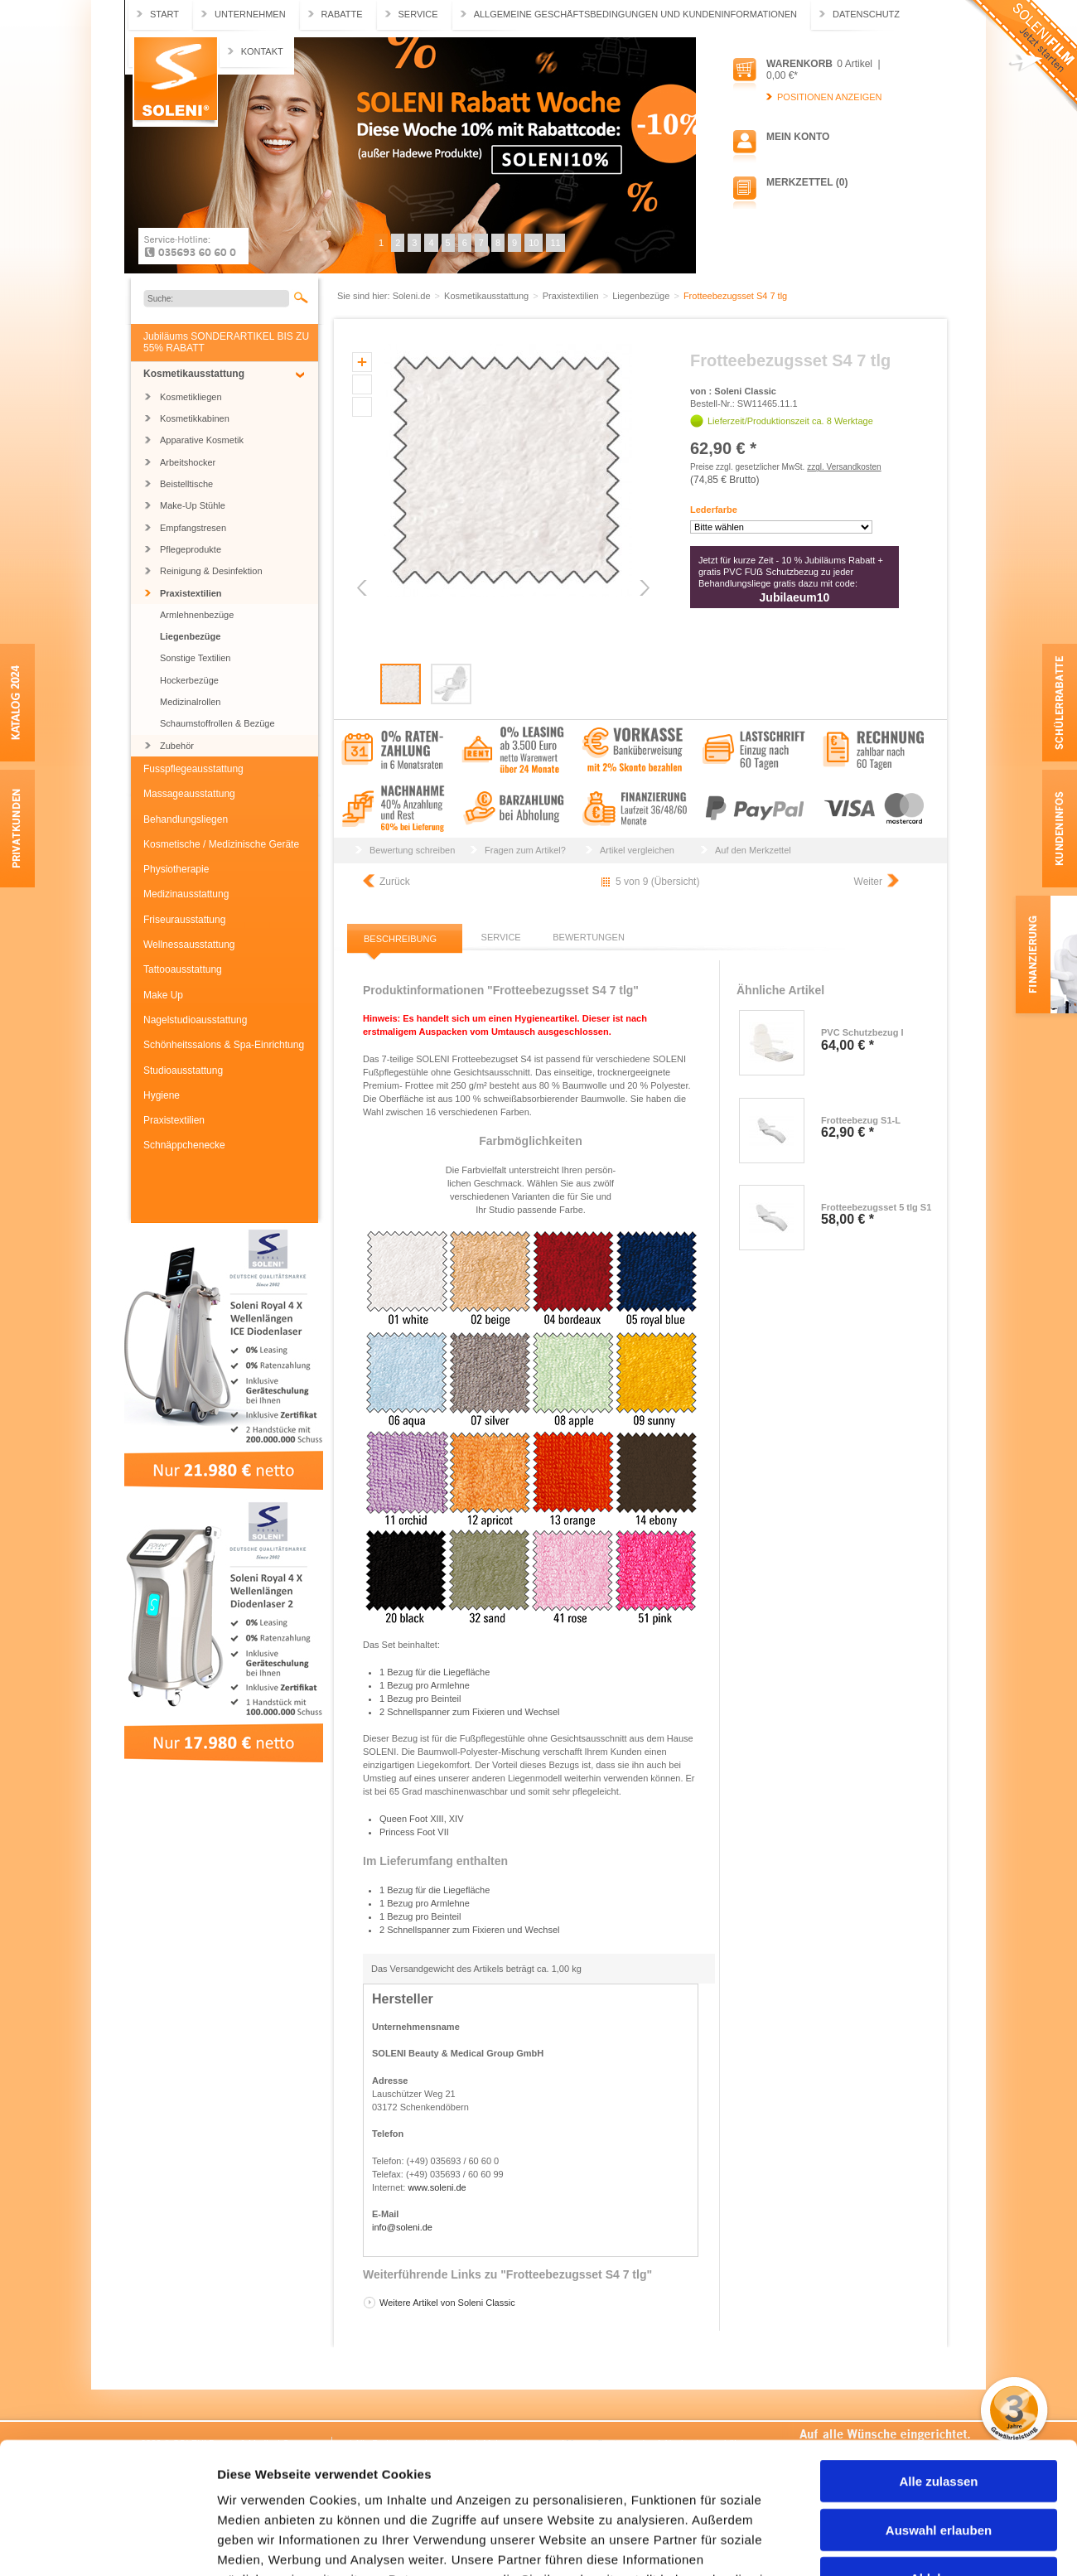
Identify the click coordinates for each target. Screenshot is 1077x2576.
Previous (363, 588)
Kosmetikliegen (191, 397)
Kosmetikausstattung (193, 373)
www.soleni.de (437, 2187)
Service (418, 14)
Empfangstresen (193, 528)
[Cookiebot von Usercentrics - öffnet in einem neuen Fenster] (107, 2543)
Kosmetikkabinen (194, 418)
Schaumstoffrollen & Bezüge (217, 723)
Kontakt (262, 51)
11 (555, 243)
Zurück (394, 881)
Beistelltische (186, 484)
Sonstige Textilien (195, 658)
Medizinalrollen (190, 702)
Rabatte (342, 14)
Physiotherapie (176, 869)
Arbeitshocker (187, 462)
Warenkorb (799, 64)
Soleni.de (175, 82)
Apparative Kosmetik (202, 440)
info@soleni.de (402, 2227)
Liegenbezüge (190, 636)
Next (643, 588)
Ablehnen (938, 2455)
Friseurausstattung (184, 920)
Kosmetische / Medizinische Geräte (221, 844)
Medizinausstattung (186, 894)
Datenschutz (866, 14)
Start (164, 14)
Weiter (868, 881)
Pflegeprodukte (190, 549)
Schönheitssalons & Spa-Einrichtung (223, 1045)
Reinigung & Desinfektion (211, 571)
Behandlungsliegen (185, 819)
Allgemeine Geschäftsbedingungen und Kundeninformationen (635, 14)
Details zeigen (881, 2543)
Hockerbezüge (189, 680)
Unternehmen (250, 14)
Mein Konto (797, 137)
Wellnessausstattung (189, 944)
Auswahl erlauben (939, 2407)
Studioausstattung (183, 1070)
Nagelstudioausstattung (195, 1020)
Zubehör (177, 746)
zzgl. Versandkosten (844, 466)
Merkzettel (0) (807, 182)
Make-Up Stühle (192, 505)
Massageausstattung (189, 794)
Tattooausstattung (182, 969)
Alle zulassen (938, 2358)
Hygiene (161, 1095)
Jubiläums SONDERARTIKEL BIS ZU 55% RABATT (226, 342)
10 (533, 243)
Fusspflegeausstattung (193, 769)
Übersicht (675, 881)
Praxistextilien (191, 593)
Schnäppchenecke (184, 1145)
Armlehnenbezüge (197, 615)
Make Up (163, 995)
